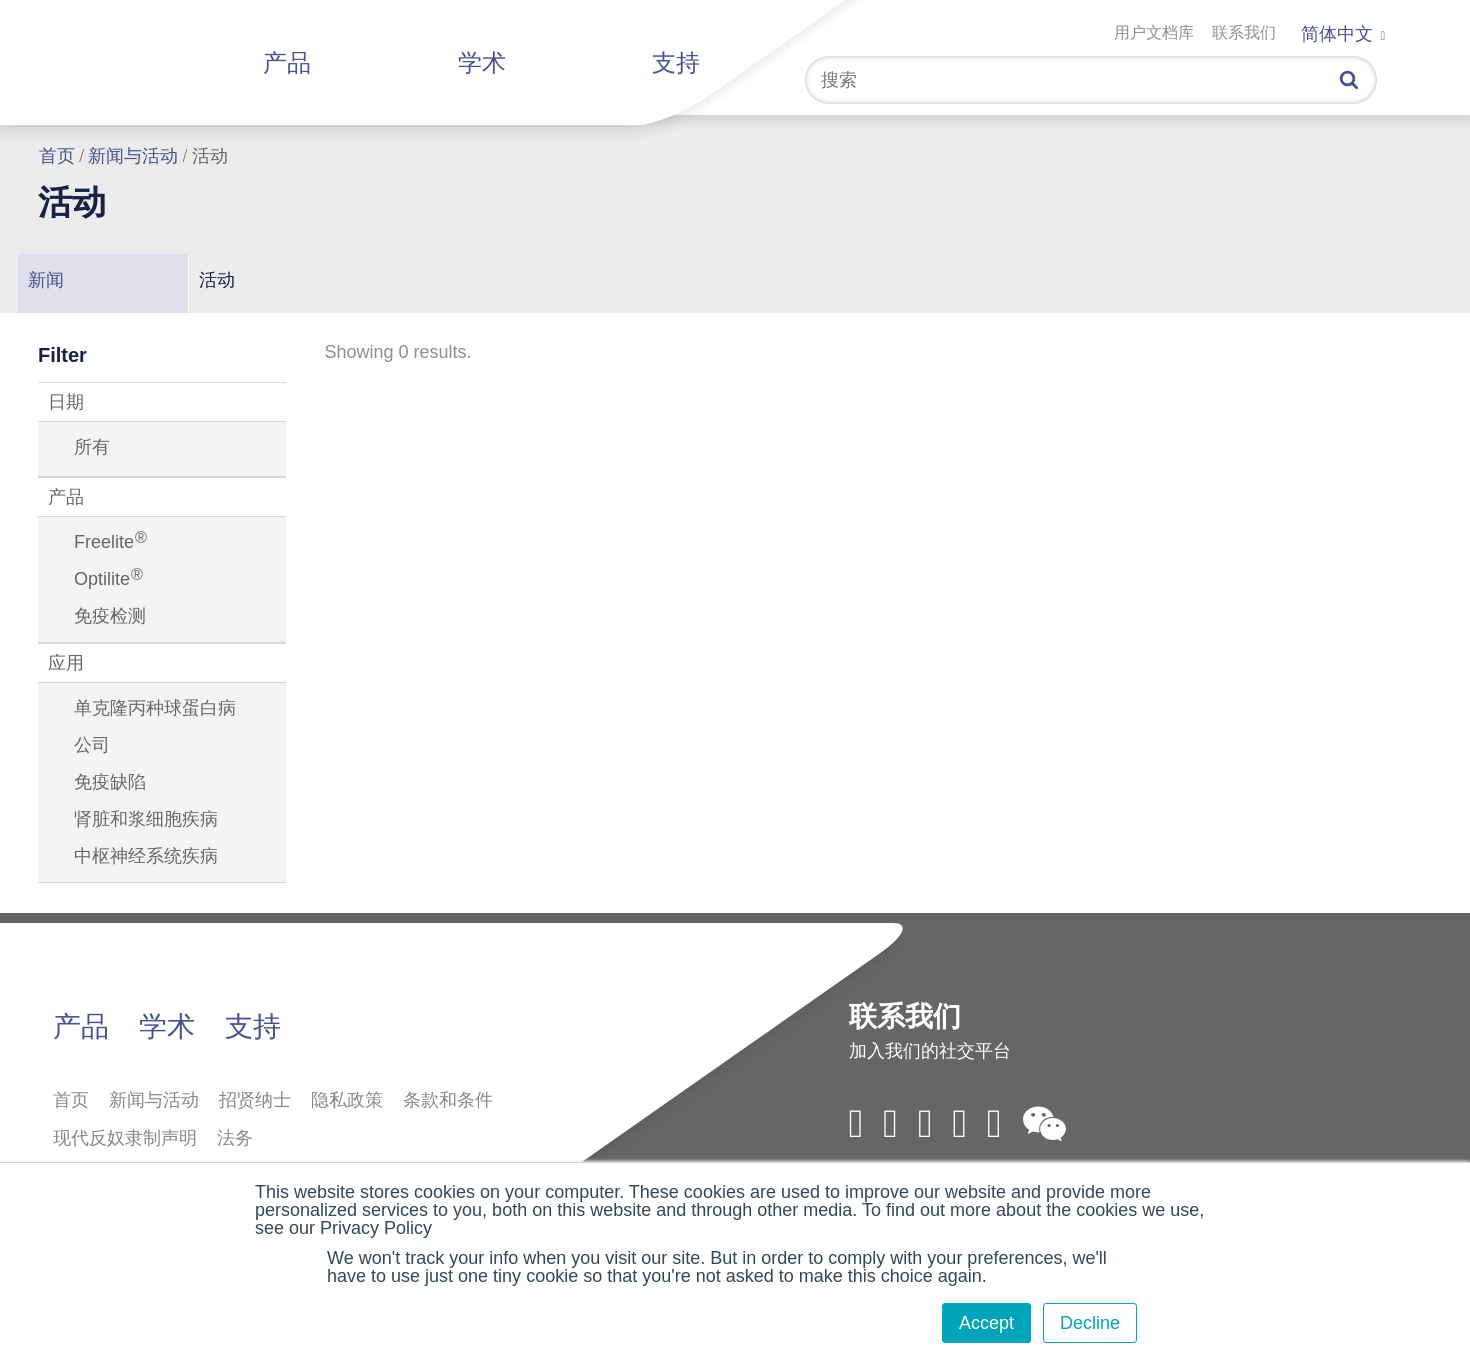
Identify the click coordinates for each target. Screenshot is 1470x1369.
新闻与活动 (133, 156)
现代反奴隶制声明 (125, 1138)
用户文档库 (1154, 32)
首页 (57, 156)
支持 (676, 63)
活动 (217, 280)
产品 (287, 63)
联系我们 (1244, 32)
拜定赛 (148, 58)
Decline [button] (1090, 1323)
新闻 (46, 280)
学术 (482, 63)
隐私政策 (347, 1100)
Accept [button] (986, 1323)
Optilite (108, 579)
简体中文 (1343, 34)
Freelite (110, 542)
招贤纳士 (255, 1100)
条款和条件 (448, 1100)
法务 (235, 1138)
